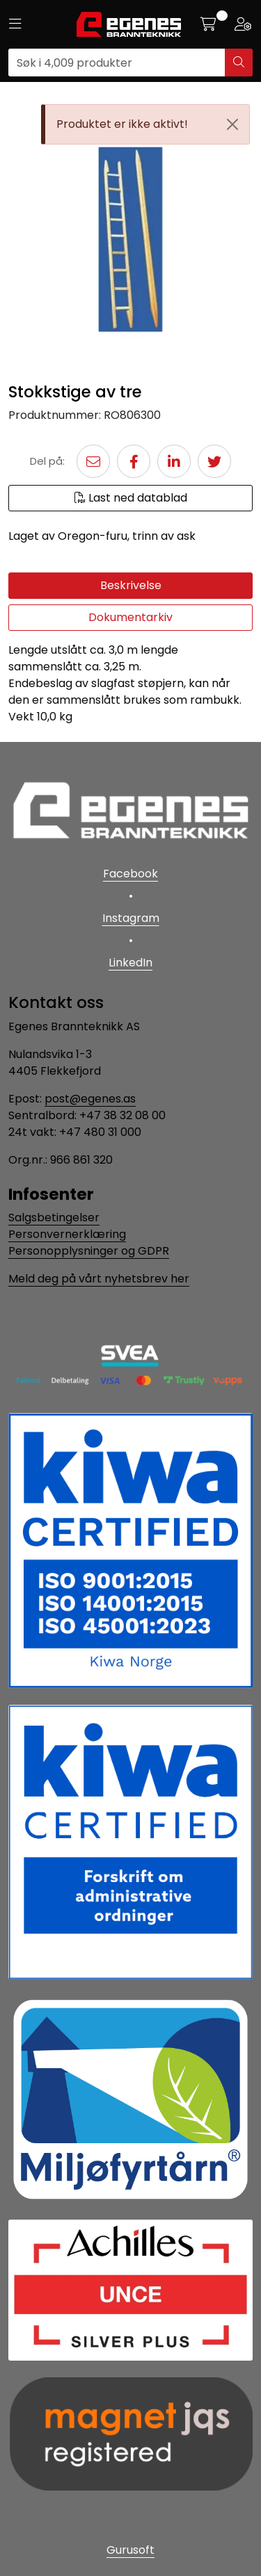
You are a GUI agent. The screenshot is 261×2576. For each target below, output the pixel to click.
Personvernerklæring (67, 1234)
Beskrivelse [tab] (130, 585)
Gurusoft (130, 2550)
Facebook (130, 874)
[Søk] (117, 62)
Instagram (130, 918)
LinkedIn (130, 963)
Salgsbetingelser (54, 1217)
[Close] (232, 124)
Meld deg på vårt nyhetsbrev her (98, 1279)
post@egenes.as (90, 1099)
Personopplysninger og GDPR (88, 1251)
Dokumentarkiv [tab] (130, 617)
